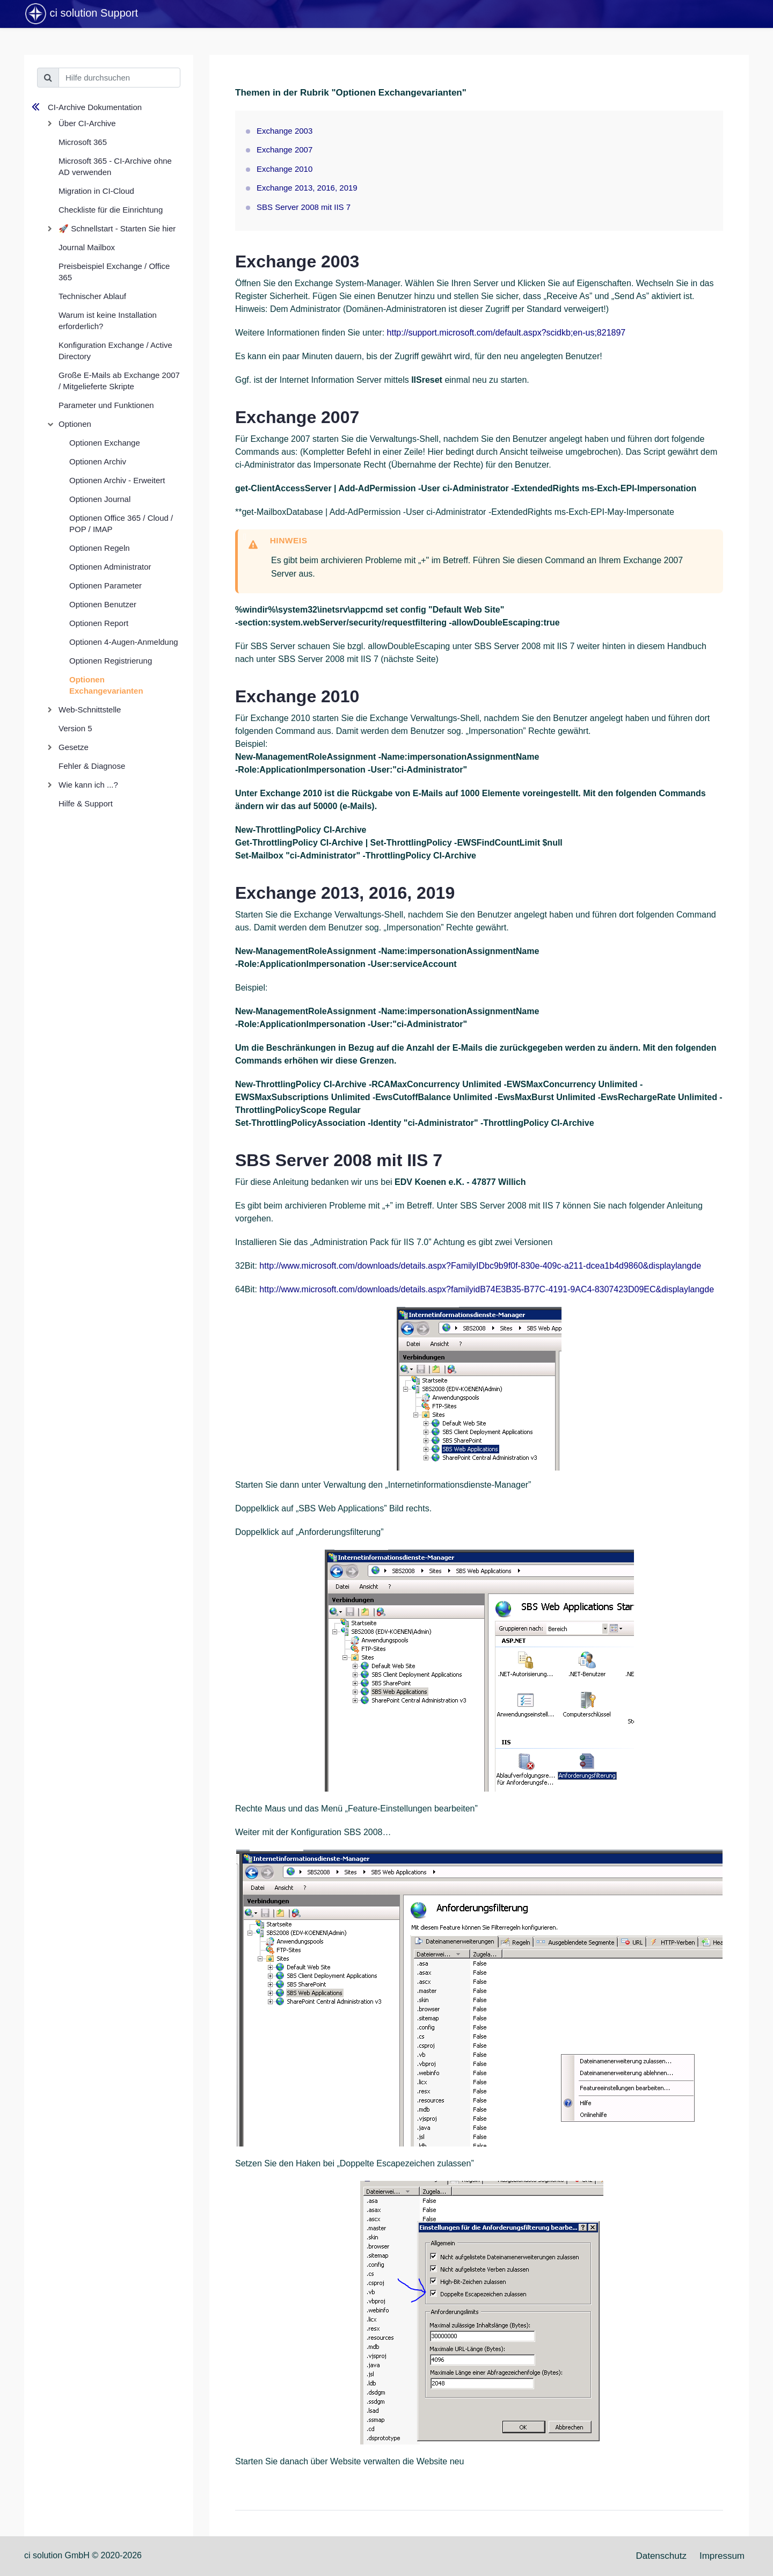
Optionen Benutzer (102, 604)
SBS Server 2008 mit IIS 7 (304, 207)
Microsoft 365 (83, 142)
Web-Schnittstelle (90, 709)
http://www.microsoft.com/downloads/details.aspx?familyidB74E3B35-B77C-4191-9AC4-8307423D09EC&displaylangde (486, 1289)
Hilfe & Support (86, 803)
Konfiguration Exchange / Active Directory (115, 350)
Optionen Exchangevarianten (106, 685)
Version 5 (75, 728)
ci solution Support (81, 14)
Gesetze (74, 747)
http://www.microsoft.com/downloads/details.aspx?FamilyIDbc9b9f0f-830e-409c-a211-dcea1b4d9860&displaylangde (480, 1265)
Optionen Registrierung (110, 660)
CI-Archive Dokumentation (95, 107)
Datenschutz (661, 2556)
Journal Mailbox (87, 247)
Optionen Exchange (104, 442)
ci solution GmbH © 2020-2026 (83, 2555)
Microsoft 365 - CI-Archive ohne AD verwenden (115, 166)
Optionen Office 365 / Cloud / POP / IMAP (121, 523)
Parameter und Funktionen (106, 405)
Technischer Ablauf (92, 296)
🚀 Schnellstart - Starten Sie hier (117, 228)
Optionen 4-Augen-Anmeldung (123, 641)
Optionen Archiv (97, 461)
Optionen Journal (99, 499)
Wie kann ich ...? (88, 784)
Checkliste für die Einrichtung (111, 209)
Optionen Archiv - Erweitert (117, 480)
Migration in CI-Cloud (96, 190)
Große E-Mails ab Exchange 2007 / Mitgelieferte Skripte (119, 380)
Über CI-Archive (87, 123)
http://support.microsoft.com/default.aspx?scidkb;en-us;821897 (506, 332)
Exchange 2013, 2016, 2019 (307, 187)
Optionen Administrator (110, 566)
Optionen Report (98, 623)
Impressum (722, 2556)
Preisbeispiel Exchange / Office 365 (114, 271)
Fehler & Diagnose (92, 765)
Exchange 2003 (284, 130)
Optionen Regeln (99, 547)
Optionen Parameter (105, 585)
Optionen (75, 423)
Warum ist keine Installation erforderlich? (108, 320)
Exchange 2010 (284, 168)
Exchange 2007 (284, 149)
